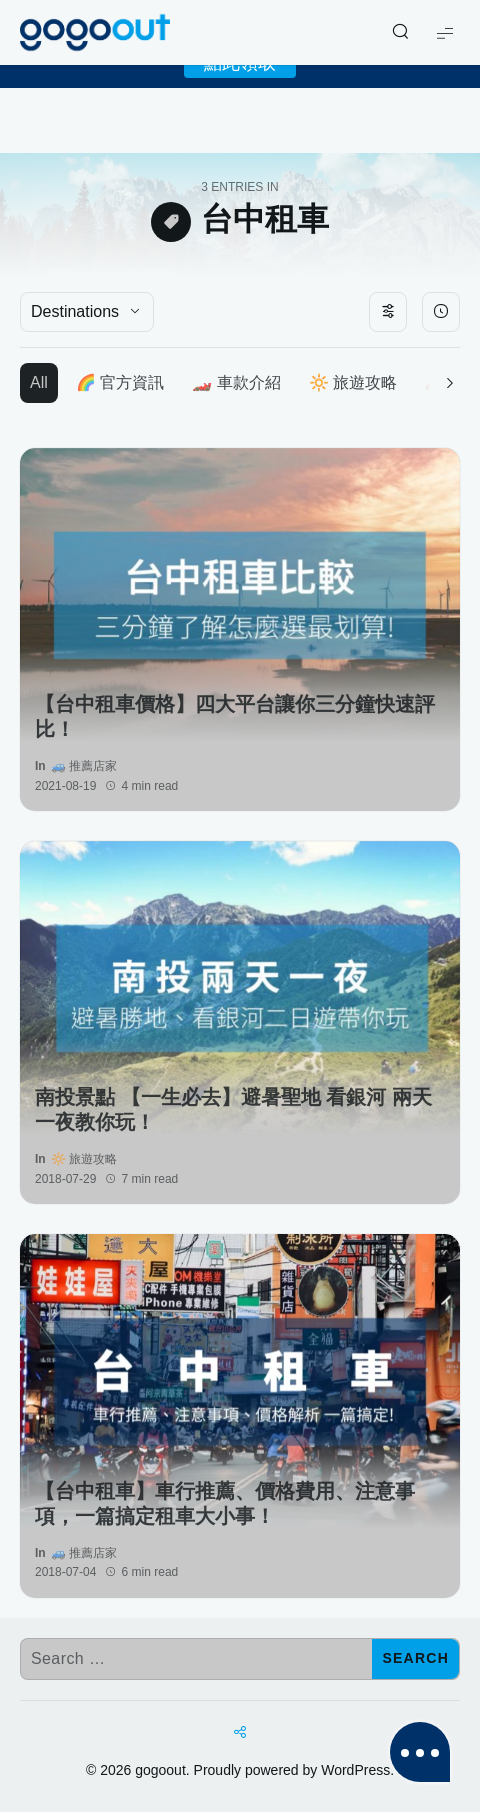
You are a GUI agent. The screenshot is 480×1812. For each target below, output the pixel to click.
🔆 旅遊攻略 (353, 382)
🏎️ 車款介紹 (236, 382)
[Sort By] (441, 312)
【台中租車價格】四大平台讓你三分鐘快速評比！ (235, 716)
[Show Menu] (445, 32)
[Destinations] (87, 312)
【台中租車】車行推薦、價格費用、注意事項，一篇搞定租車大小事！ (225, 1503)
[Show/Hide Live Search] (400, 33)
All (39, 382)
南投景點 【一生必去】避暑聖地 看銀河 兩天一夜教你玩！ (233, 1109)
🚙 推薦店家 (84, 766)
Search (415, 1658)
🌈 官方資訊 (120, 382)
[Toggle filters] (388, 312)
